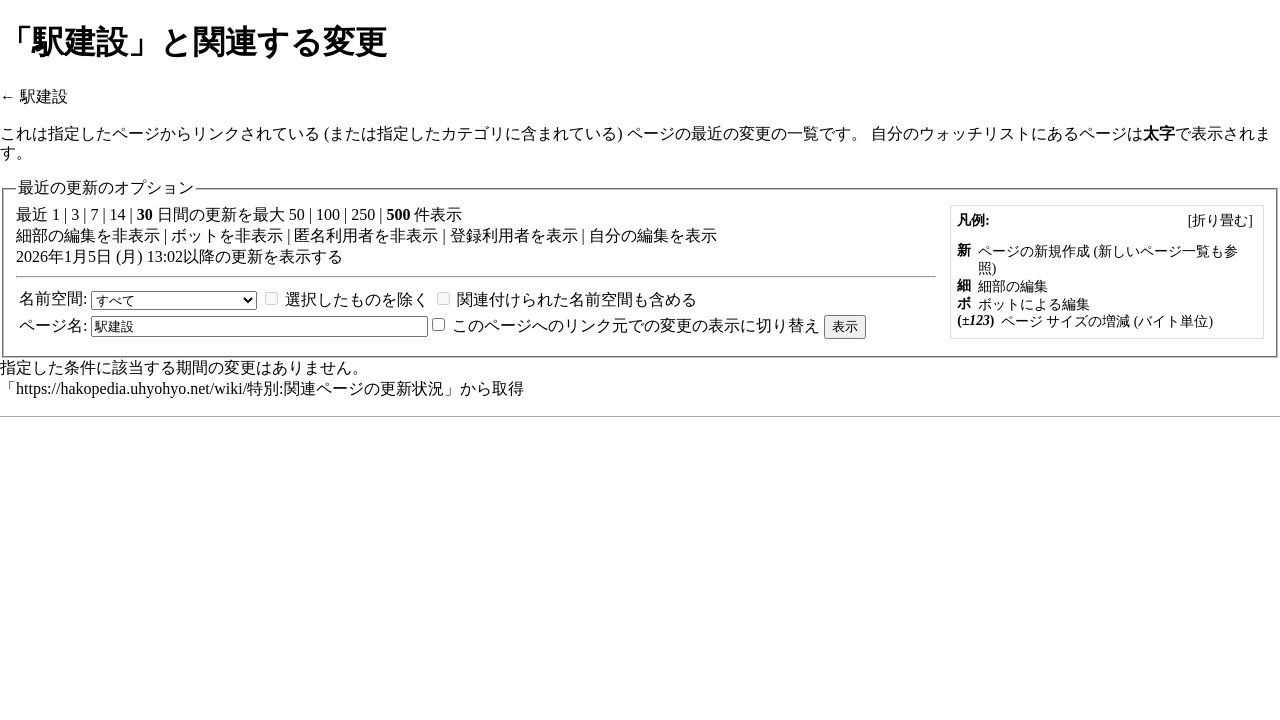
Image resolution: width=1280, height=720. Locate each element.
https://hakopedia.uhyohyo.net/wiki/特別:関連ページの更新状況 (230, 388)
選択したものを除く (357, 299)
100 (328, 214)
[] (1220, 220)
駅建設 (44, 96)
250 (363, 214)
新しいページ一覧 (1154, 251)
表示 (562, 235)
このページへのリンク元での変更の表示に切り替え (636, 325)
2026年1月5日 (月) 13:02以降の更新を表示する (179, 256)
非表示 (136, 235)
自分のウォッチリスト (951, 133)
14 (118, 214)
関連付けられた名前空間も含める (577, 299)
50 (297, 214)
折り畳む (1220, 220)
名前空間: (53, 298)
